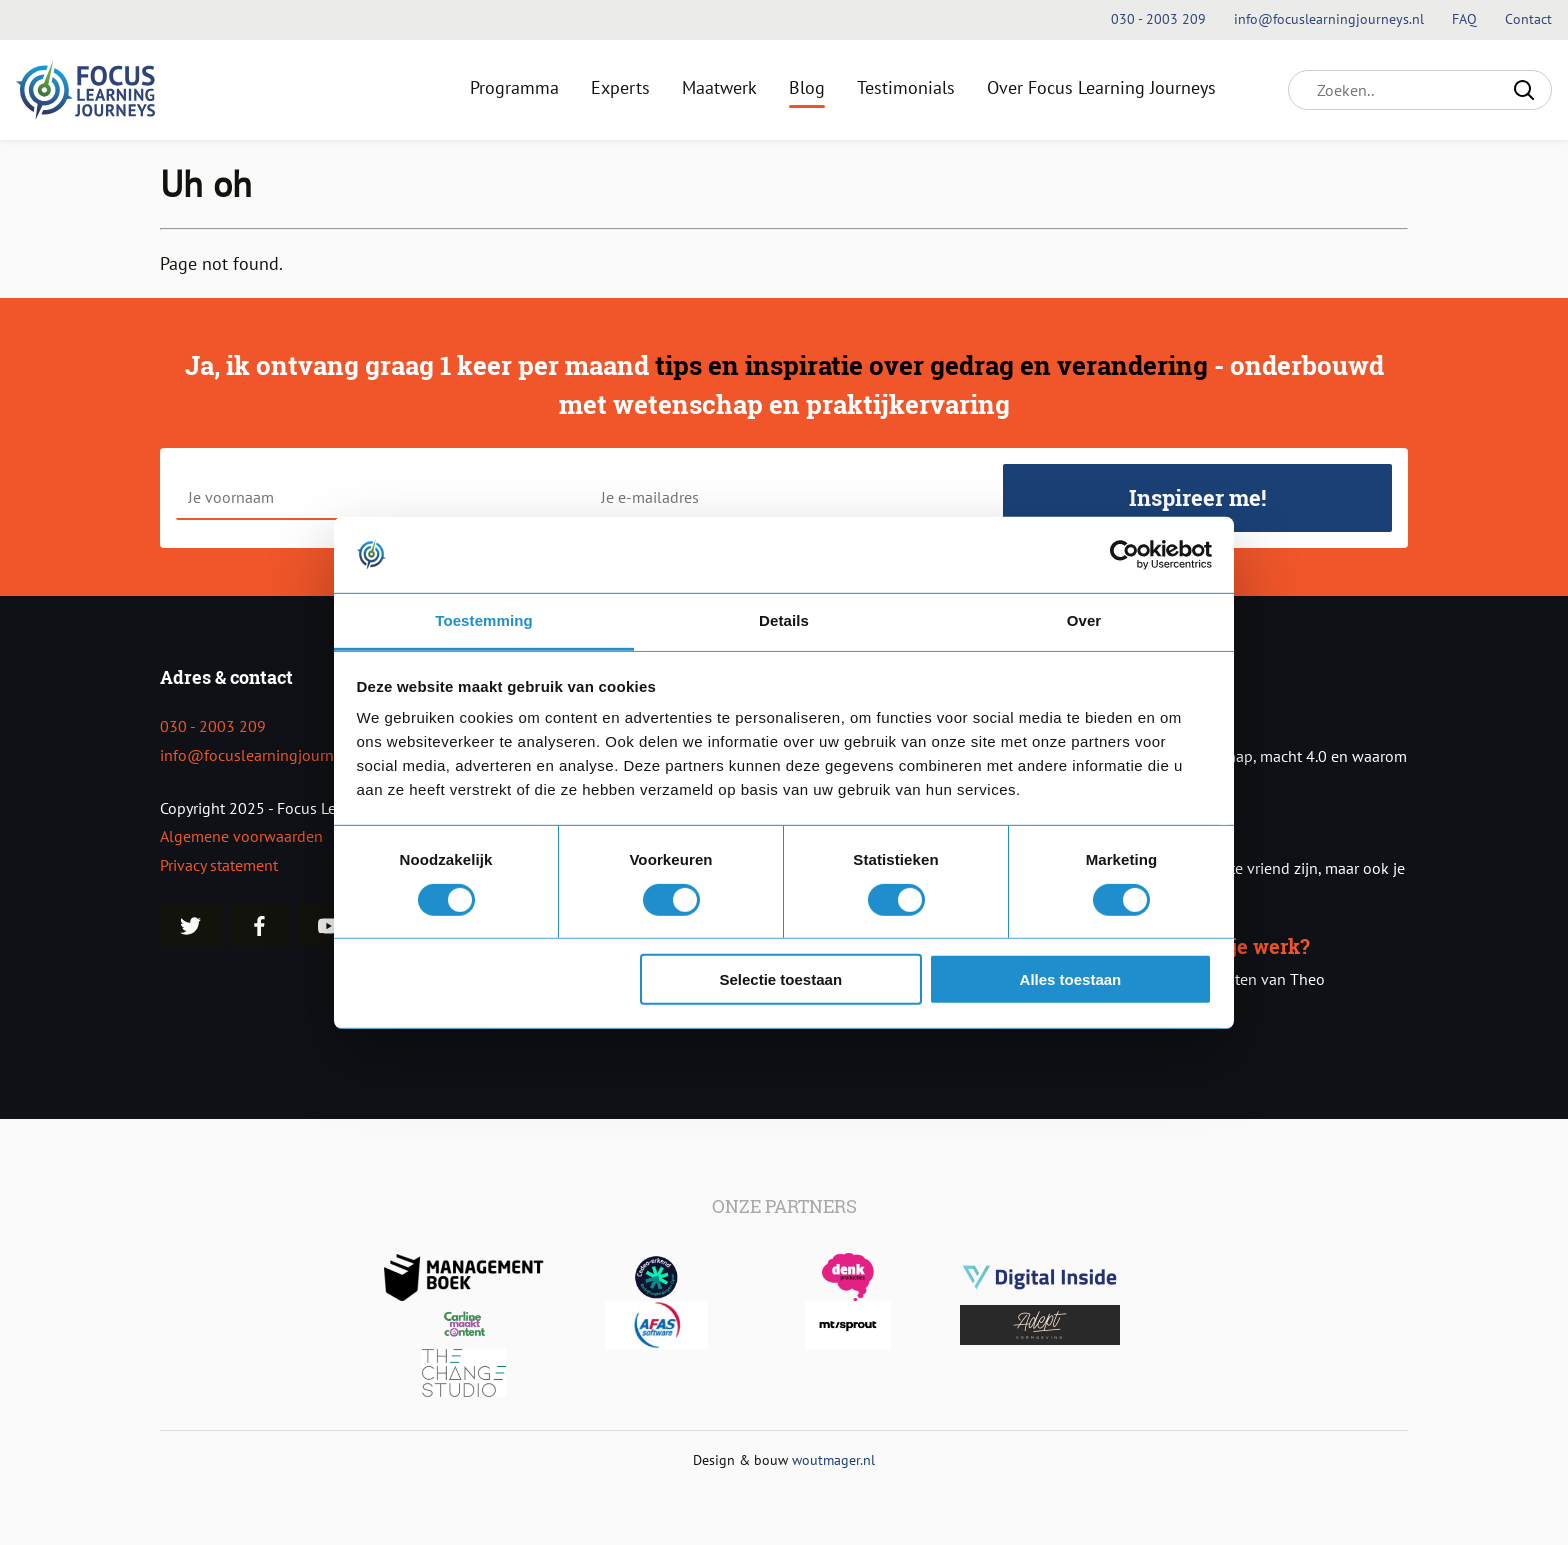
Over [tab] (1084, 620)
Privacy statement (219, 865)
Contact (1528, 19)
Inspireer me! (1197, 497)
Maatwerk (719, 87)
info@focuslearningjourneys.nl (266, 755)
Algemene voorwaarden (241, 836)
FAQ (1466, 19)
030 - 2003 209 (213, 726)
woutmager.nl (833, 1459)
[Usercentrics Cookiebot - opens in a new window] (1124, 555)
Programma (514, 87)
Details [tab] (784, 620)
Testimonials (906, 87)
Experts (620, 87)
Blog (807, 87)
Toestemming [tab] (484, 620)
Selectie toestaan (781, 979)
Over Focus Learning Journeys (1101, 87)
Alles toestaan (1071, 979)
